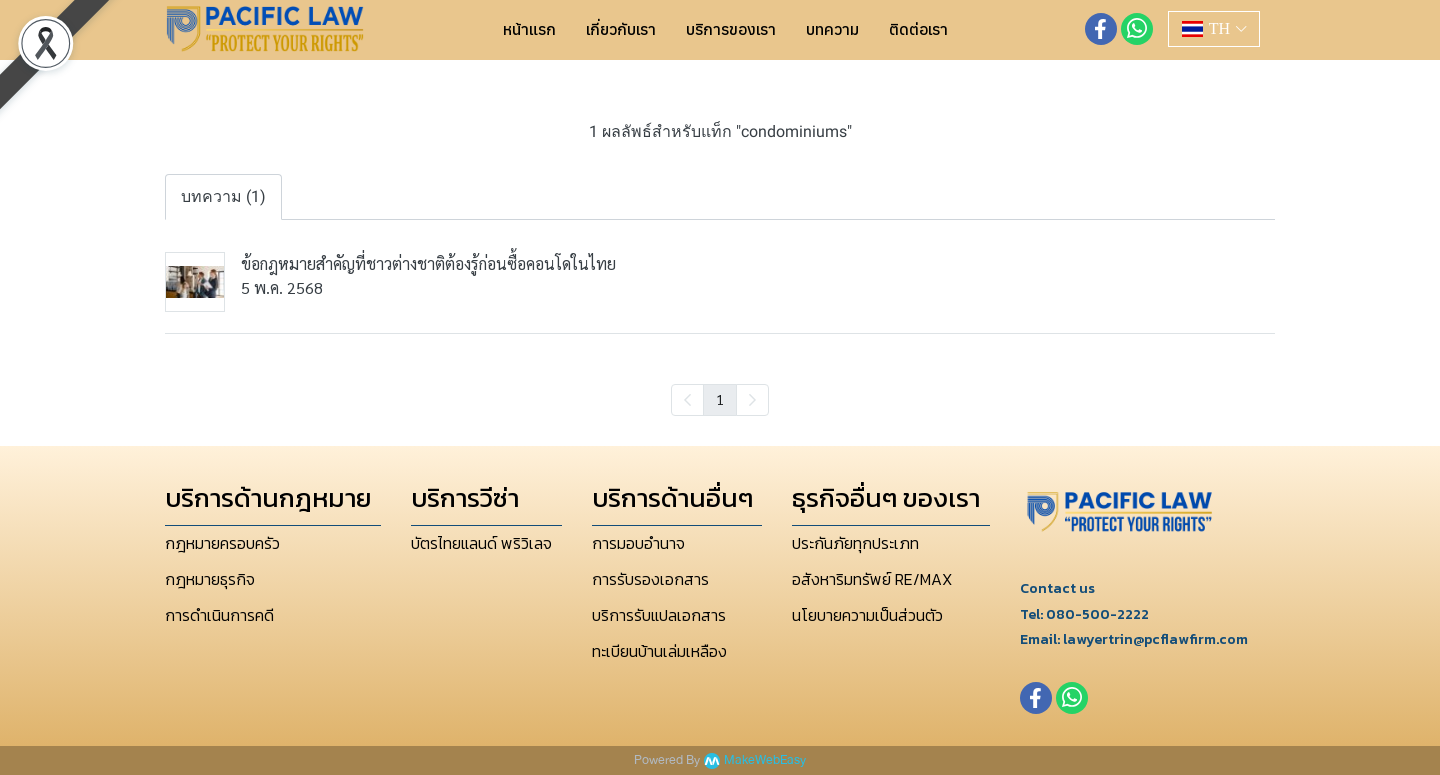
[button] (1214, 29)
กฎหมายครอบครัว (222, 543)
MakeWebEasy (765, 760)
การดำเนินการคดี (219, 615)
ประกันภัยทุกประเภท (855, 543)
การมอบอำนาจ (638, 543)
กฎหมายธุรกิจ (210, 579)
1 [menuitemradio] (720, 399)
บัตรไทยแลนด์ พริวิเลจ (481, 543)
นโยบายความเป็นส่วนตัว (867, 615)
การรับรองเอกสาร (650, 579)
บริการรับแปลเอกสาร (659, 615)
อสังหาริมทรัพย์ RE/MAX (872, 579)
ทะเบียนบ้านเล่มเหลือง (659, 651)
